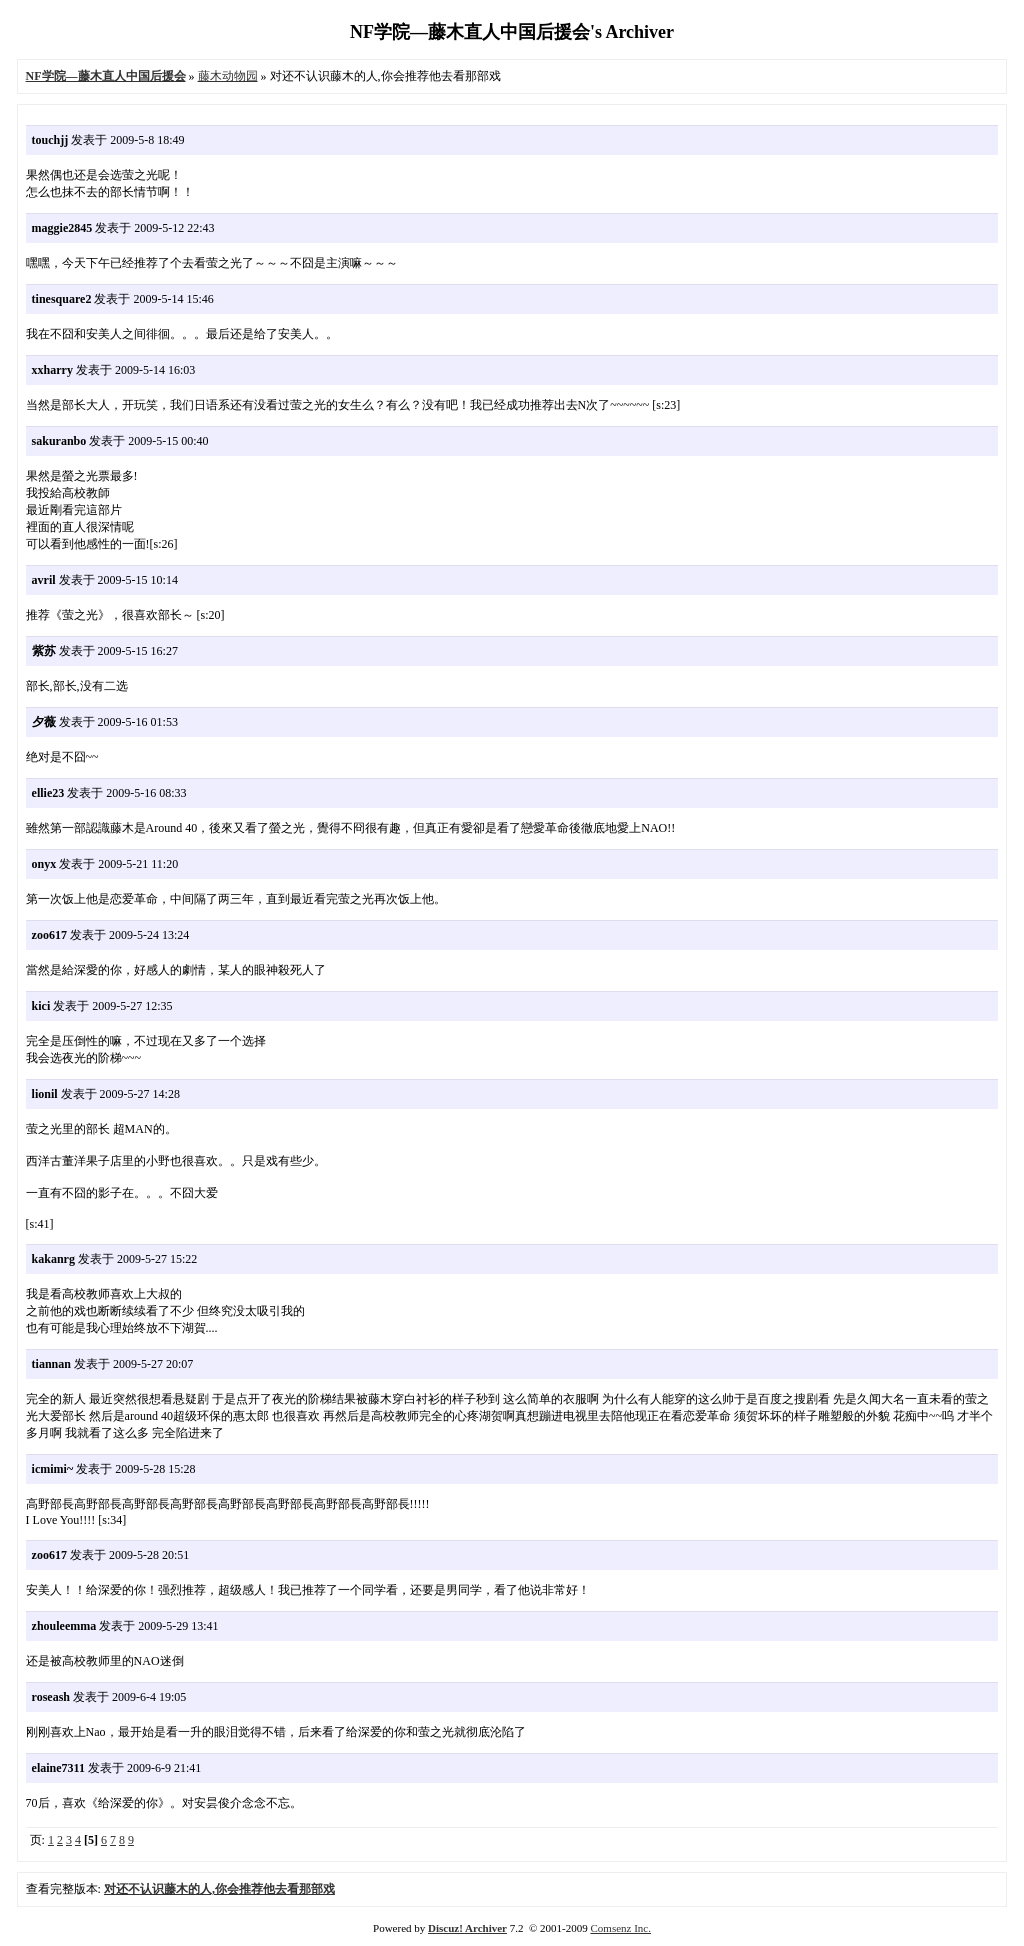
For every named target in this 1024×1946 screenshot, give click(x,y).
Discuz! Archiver (467, 1928)
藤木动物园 (228, 76)
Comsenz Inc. (620, 1928)
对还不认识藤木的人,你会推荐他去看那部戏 (219, 1889)
